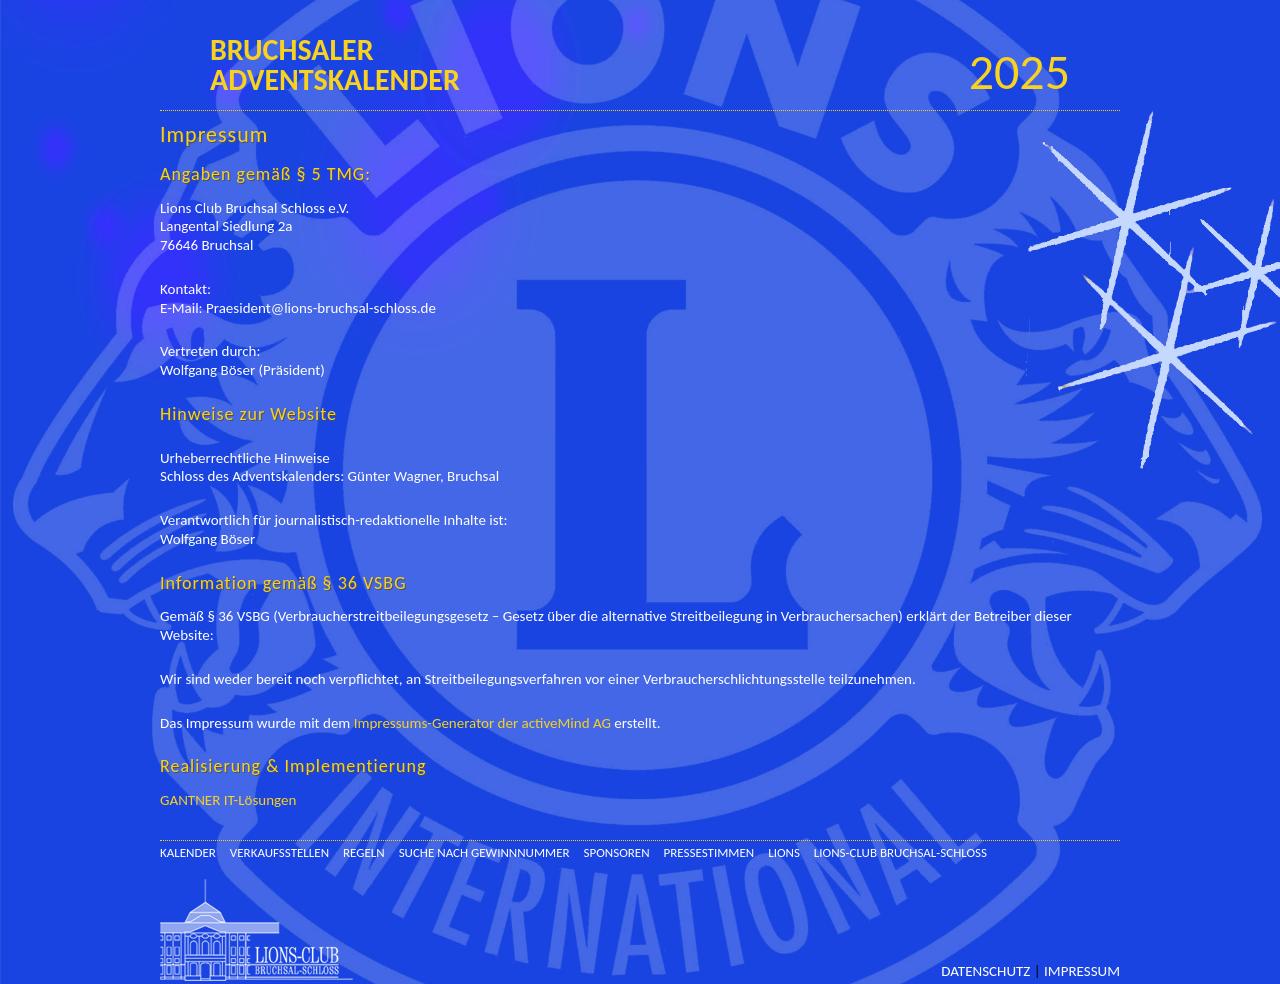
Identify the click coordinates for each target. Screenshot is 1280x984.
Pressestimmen (709, 852)
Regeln (364, 852)
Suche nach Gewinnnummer (484, 852)
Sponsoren (617, 852)
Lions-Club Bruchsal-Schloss (900, 852)
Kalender (188, 852)
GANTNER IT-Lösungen (228, 800)
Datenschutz (985, 971)
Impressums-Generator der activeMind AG (482, 723)
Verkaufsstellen (279, 852)
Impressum (1082, 971)
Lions (784, 852)
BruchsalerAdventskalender (335, 64)
